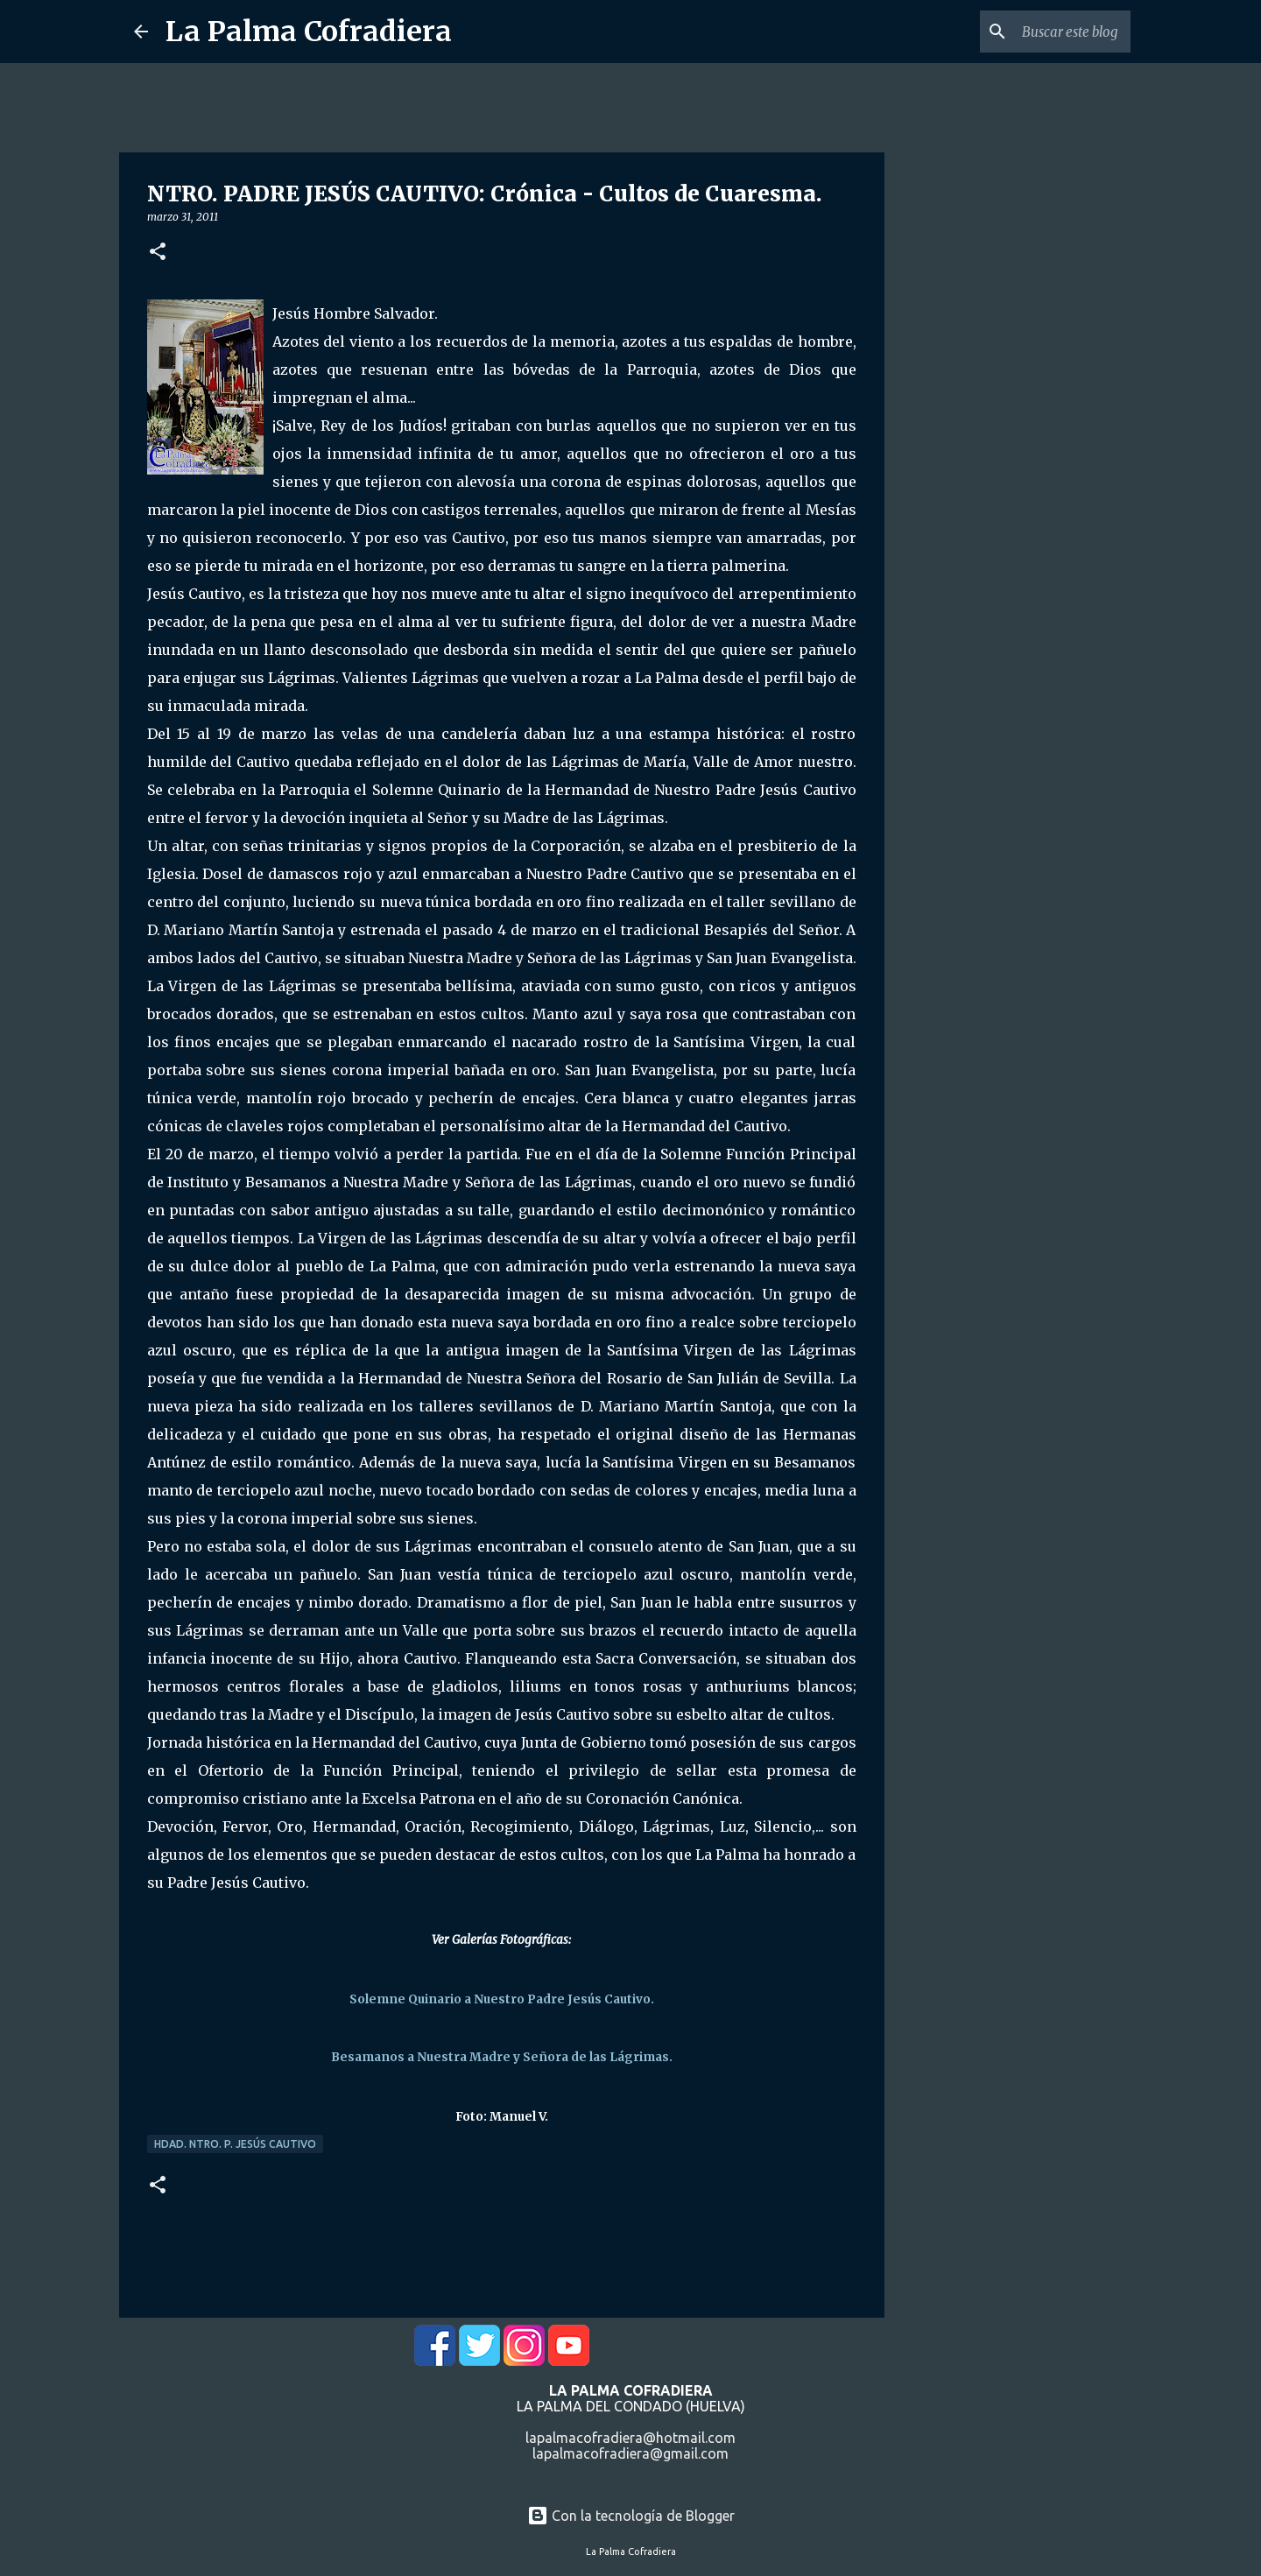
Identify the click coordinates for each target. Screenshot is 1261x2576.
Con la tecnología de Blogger (631, 2515)
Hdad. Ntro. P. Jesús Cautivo (235, 2144)
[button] (157, 252)
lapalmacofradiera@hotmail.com (630, 2438)
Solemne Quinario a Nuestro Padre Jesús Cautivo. (501, 1999)
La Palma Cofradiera (309, 31)
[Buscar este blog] (1039, 32)
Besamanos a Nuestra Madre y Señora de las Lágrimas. (502, 2057)
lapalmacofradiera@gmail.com (630, 2453)
